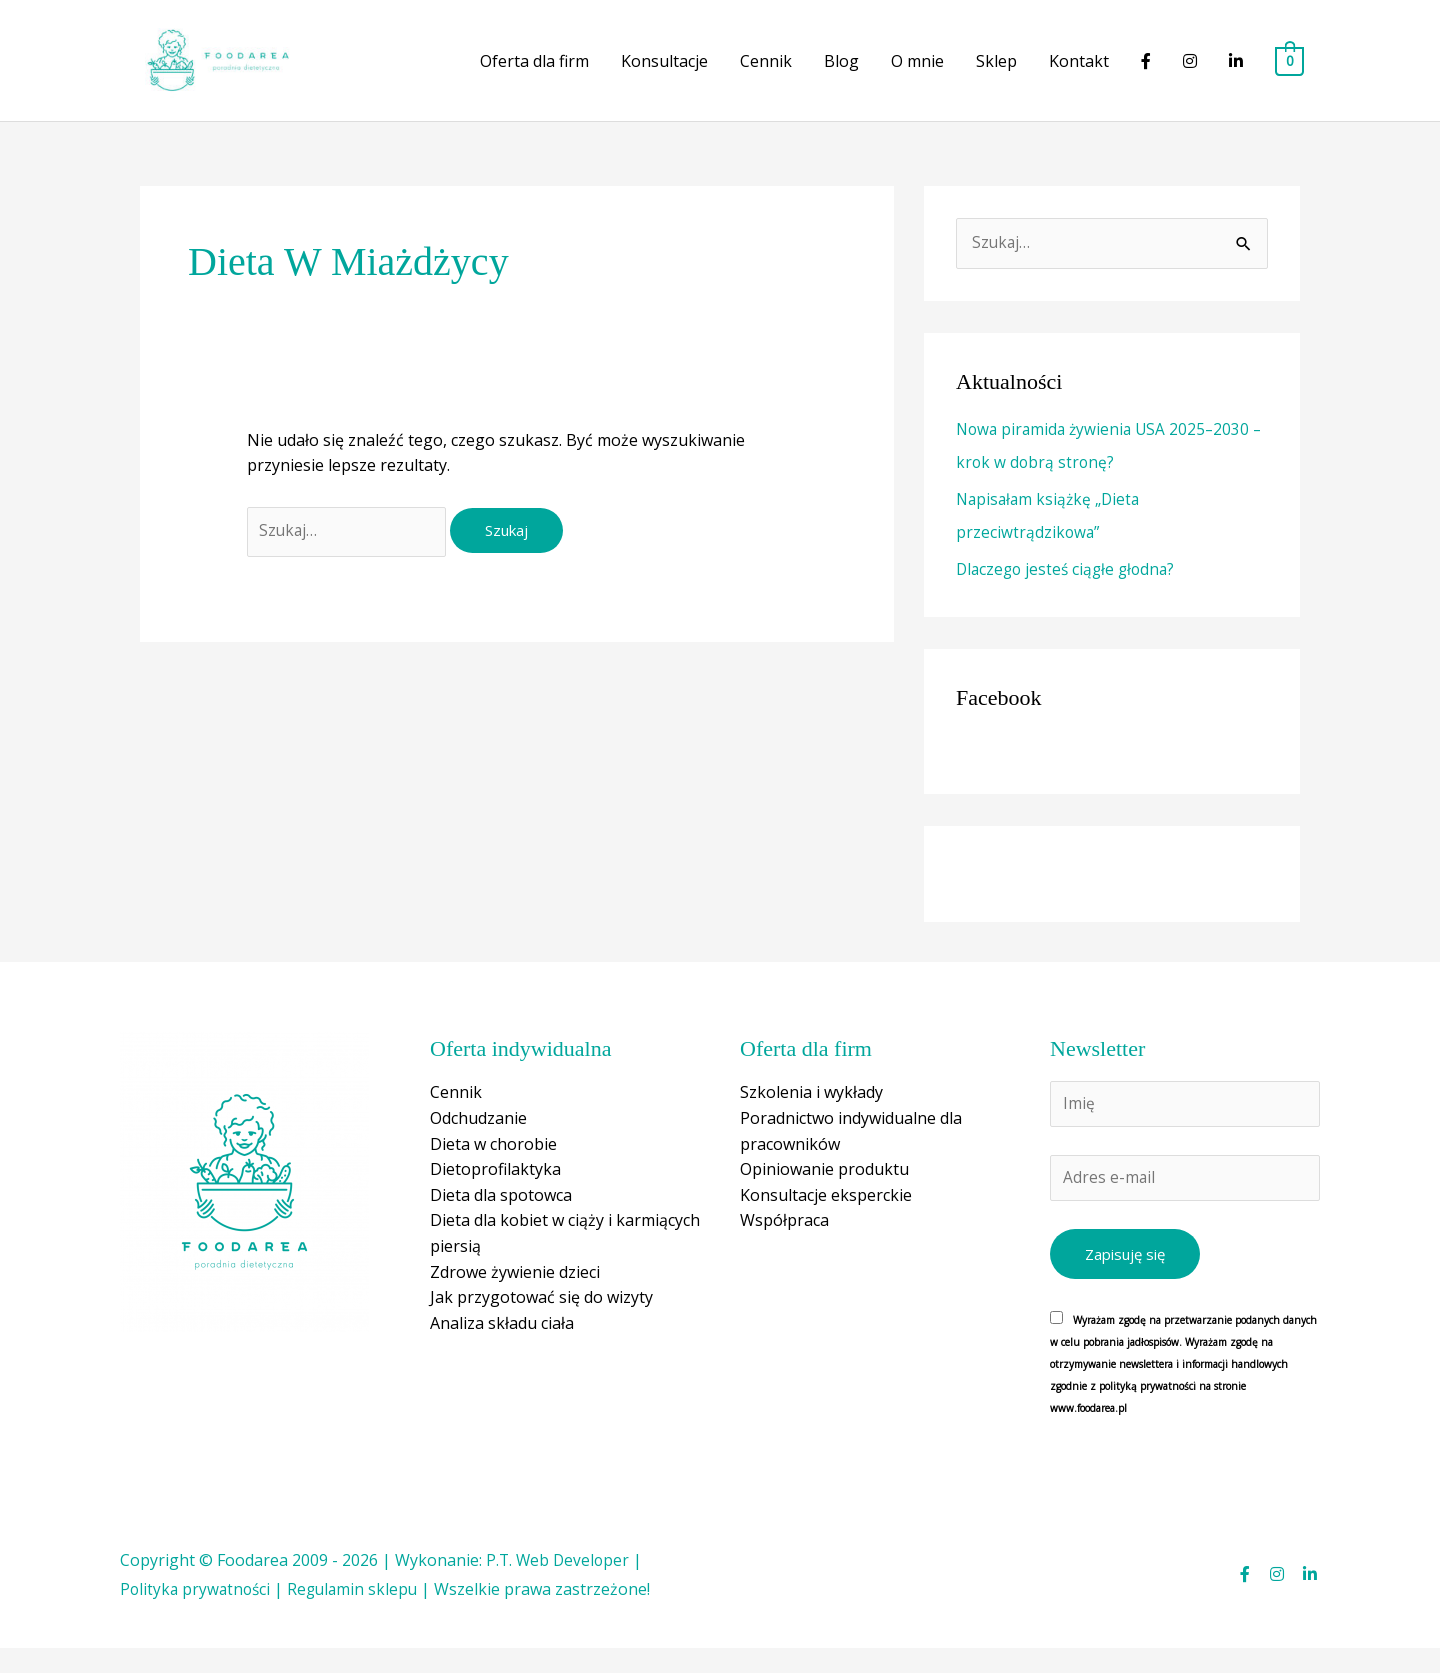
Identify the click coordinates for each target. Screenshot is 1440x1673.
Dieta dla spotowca (501, 1216)
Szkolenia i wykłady (811, 1114)
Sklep (996, 73)
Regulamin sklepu (359, 1615)
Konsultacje (664, 73)
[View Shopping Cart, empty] (1289, 73)
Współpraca (784, 1242)
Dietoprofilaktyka (495, 1191)
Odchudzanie (478, 1139)
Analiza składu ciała (502, 1344)
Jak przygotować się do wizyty (541, 1319)
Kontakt (1079, 73)
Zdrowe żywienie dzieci (515, 1293)
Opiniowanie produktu (824, 1191)
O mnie (917, 73)
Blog (841, 73)
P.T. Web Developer (559, 1585)
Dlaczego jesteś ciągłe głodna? (1069, 591)
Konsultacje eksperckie (826, 1216)
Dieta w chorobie (493, 1165)
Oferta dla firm (534, 73)
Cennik (766, 73)
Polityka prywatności (197, 1615)
